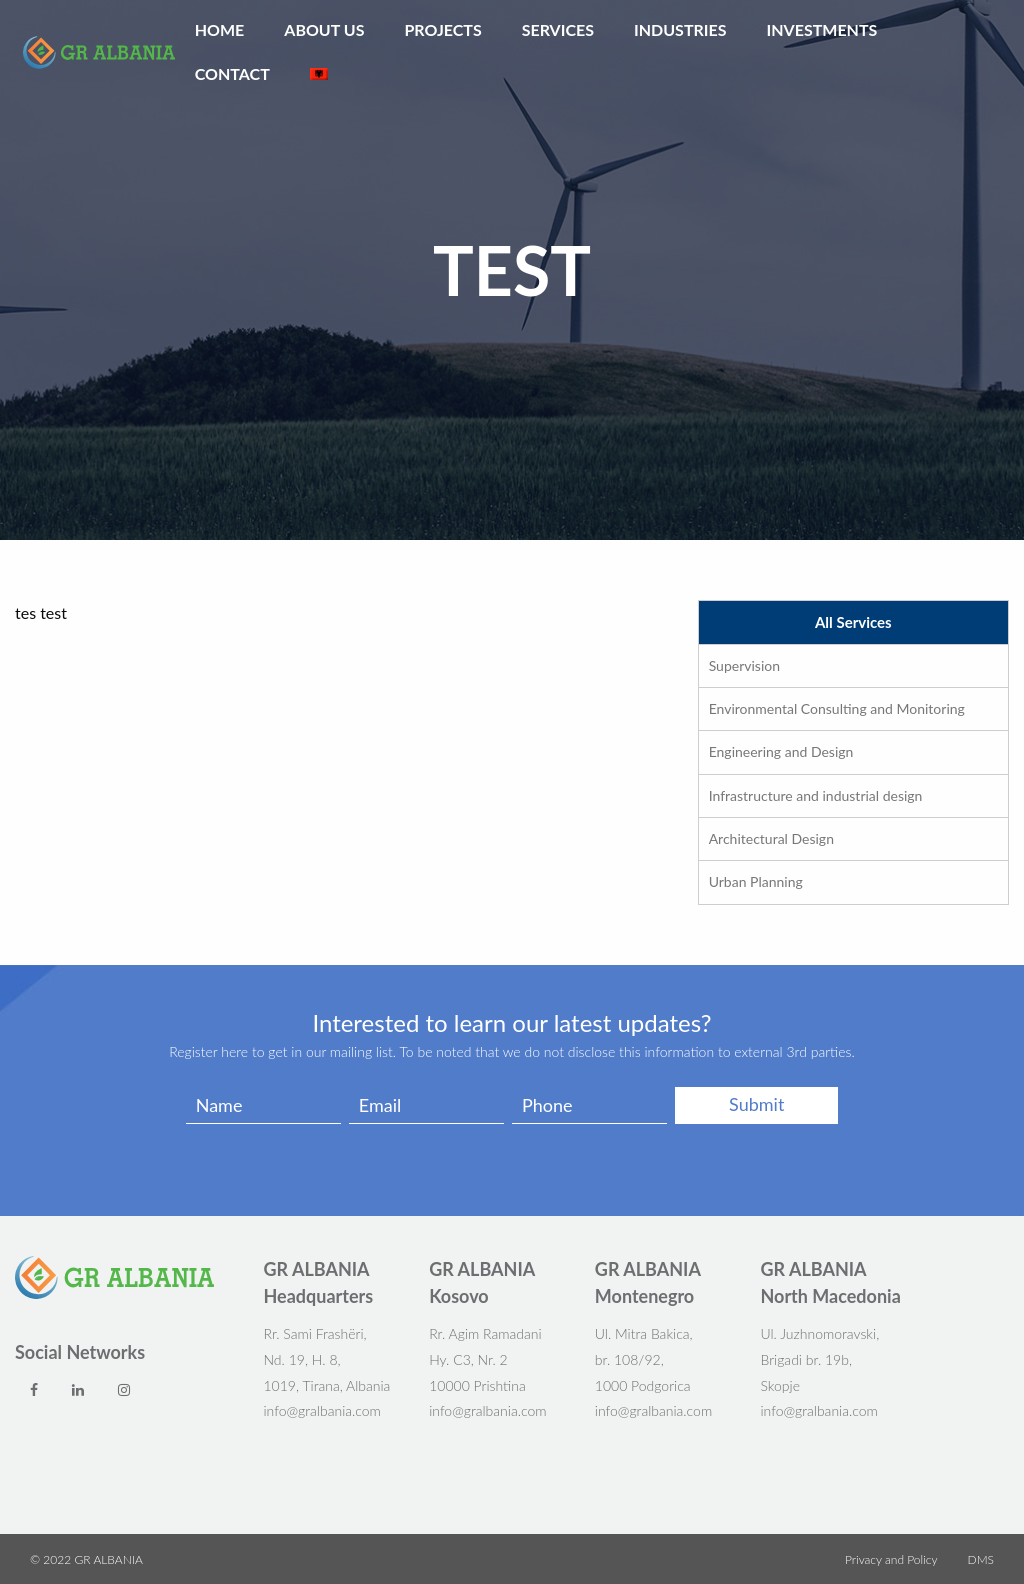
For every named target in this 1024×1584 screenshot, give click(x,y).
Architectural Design (771, 838)
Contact (232, 73)
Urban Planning (756, 881)
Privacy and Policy (891, 1560)
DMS (981, 1560)
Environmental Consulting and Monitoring (837, 708)
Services (558, 29)
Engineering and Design (781, 751)
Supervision (744, 665)
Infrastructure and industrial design (816, 795)
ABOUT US (324, 29)
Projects (442, 29)
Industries (680, 29)
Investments (822, 29)
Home (220, 29)
